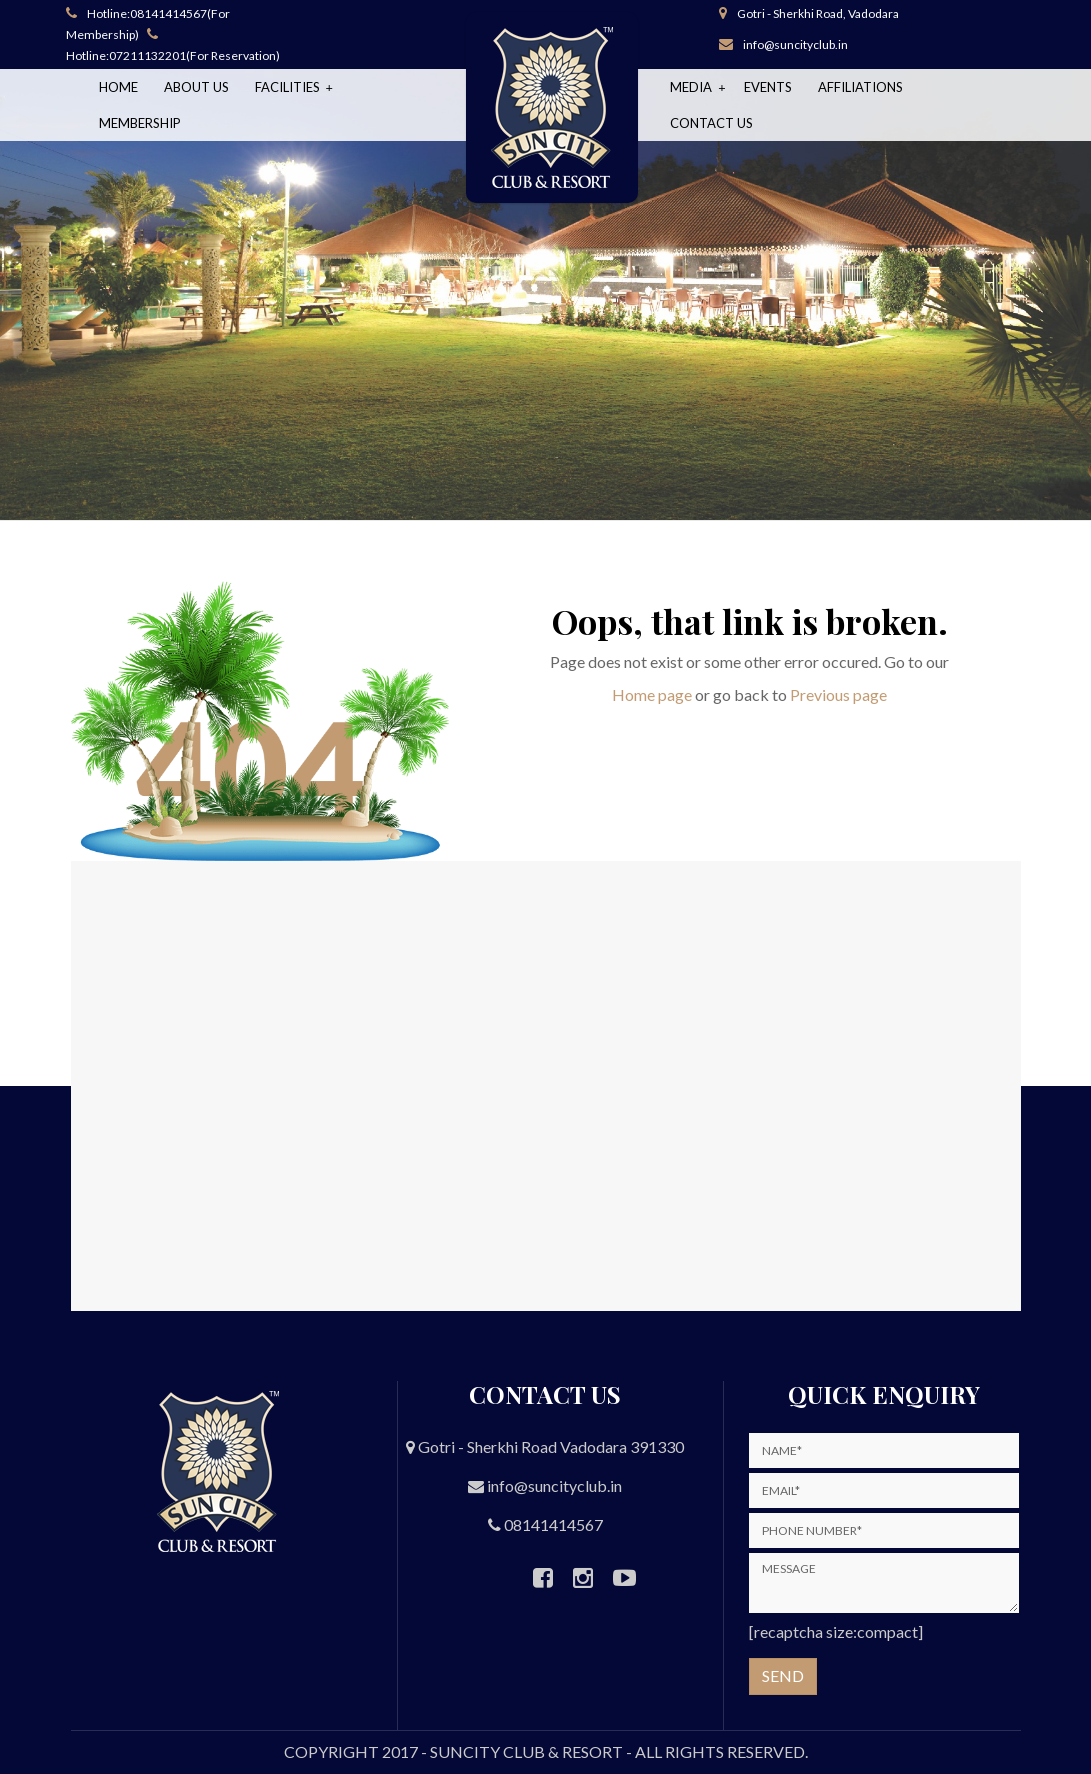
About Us (196, 87)
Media (692, 87)
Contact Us (711, 123)
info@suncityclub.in (795, 44)
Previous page (838, 694)
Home (118, 87)
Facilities (289, 87)
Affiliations (860, 87)
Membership (140, 123)
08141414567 (168, 13)
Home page (652, 694)
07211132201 (147, 55)
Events (768, 87)
